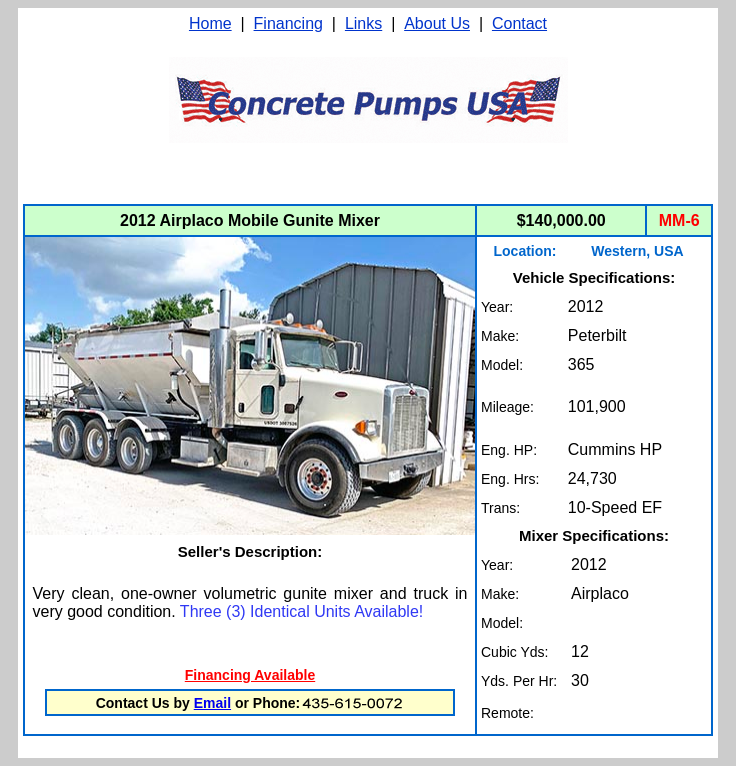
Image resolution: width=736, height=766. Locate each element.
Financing (288, 23)
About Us (437, 23)
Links (363, 23)
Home (210, 23)
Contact (519, 23)
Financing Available (250, 675)
